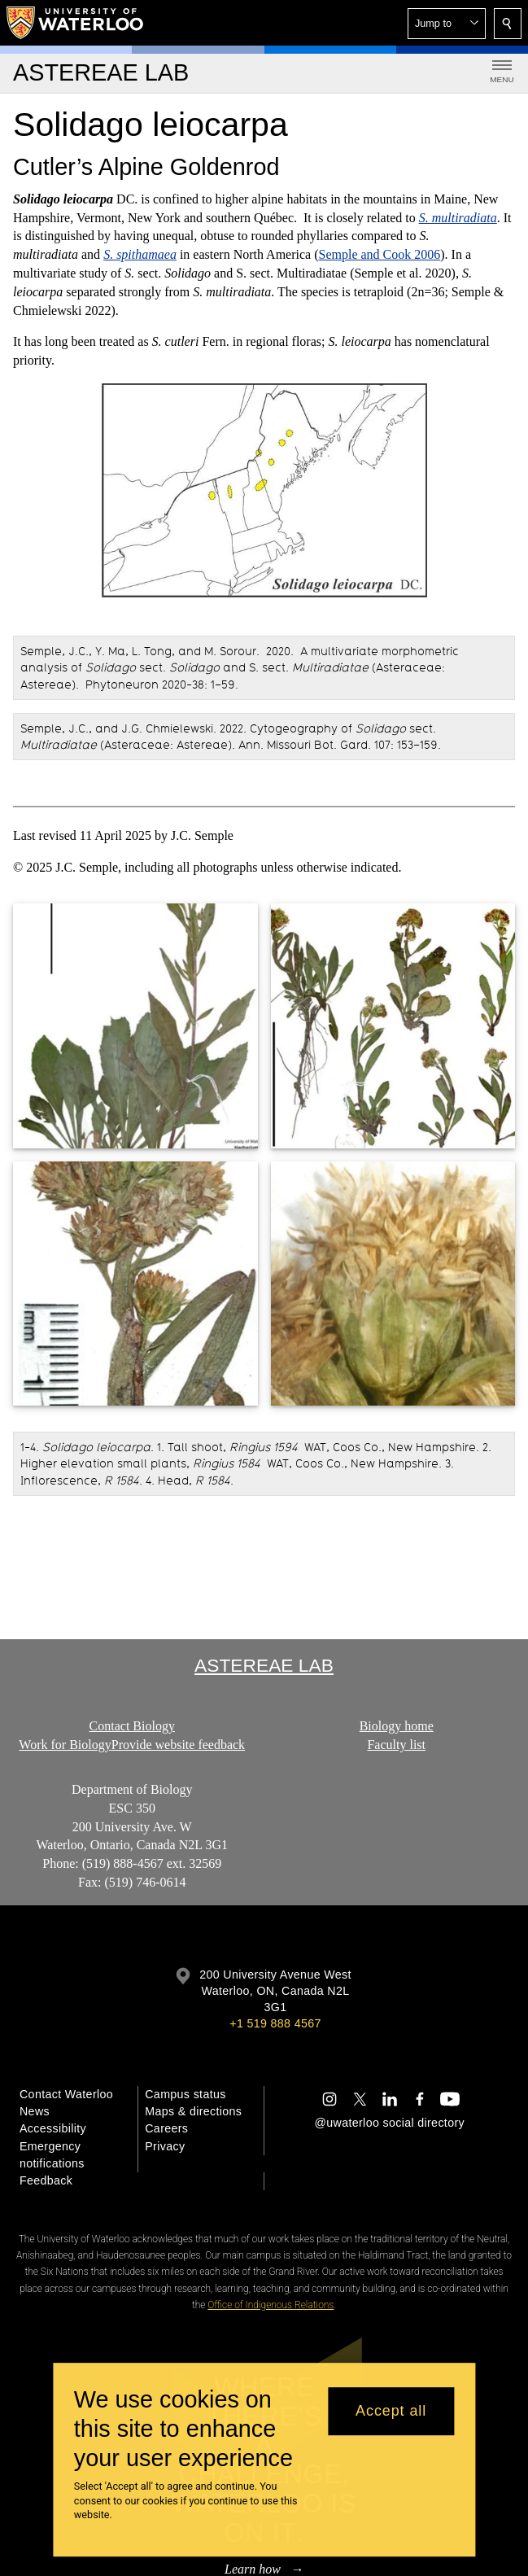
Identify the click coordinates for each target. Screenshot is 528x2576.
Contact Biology (132, 1726)
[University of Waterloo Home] (76, 23)
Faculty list (396, 1745)
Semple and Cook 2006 (380, 254)
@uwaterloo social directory (390, 2122)
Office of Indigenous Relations (270, 2305)
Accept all (391, 2411)
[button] (446, 23)
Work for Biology (65, 1745)
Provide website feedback (178, 1745)
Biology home (396, 1726)
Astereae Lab (264, 1665)
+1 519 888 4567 (275, 2023)
